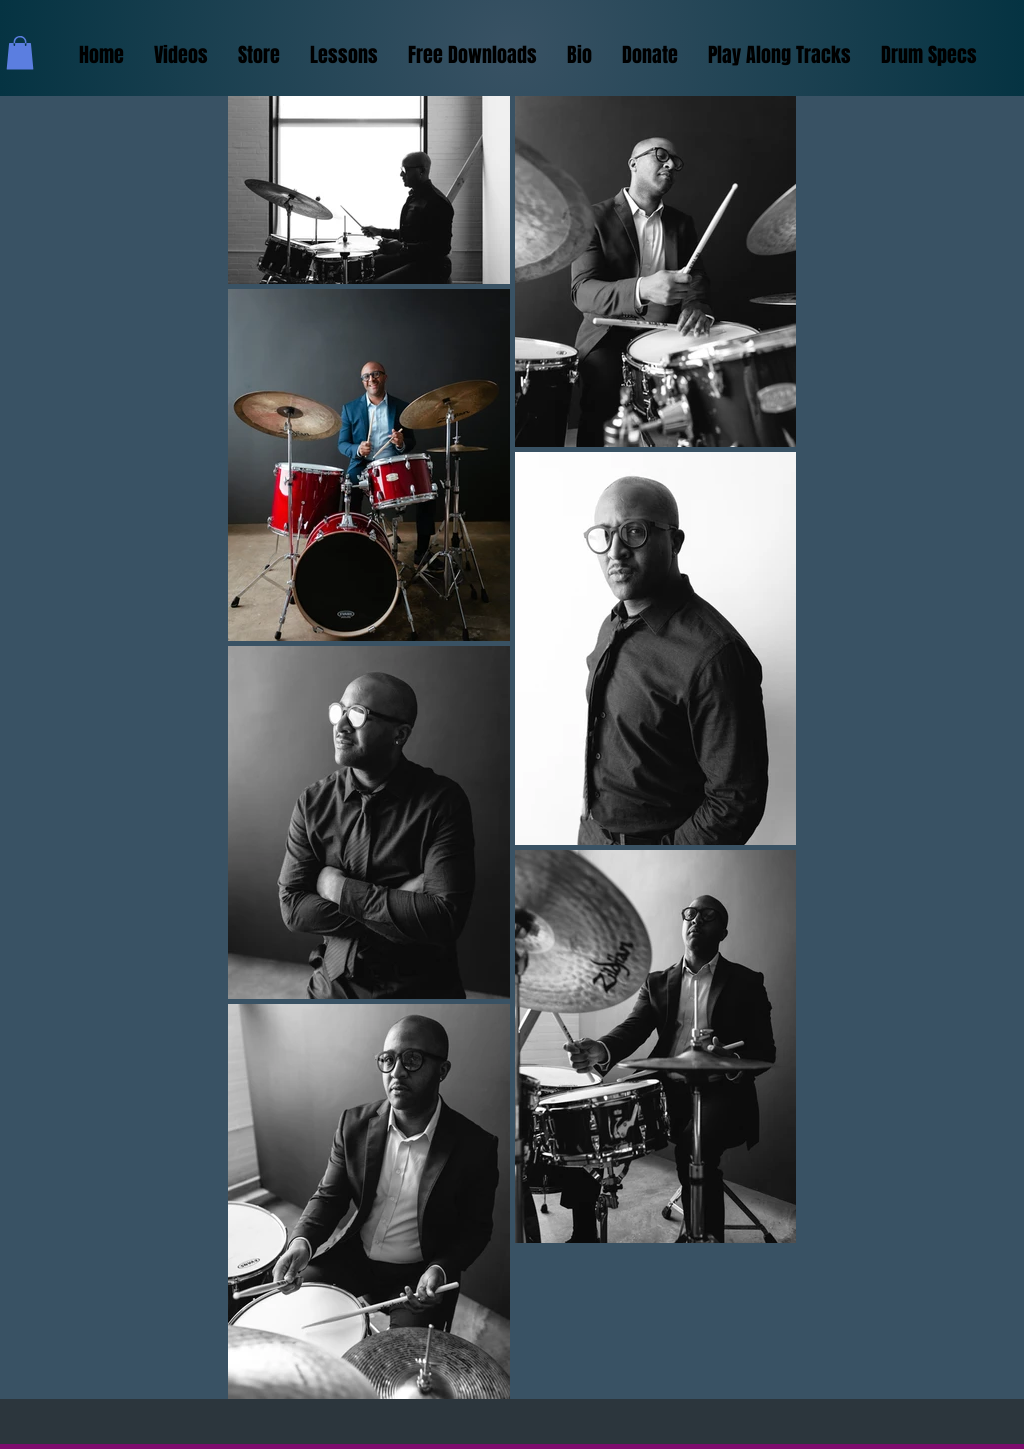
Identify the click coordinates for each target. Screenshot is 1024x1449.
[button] (20, 52)
